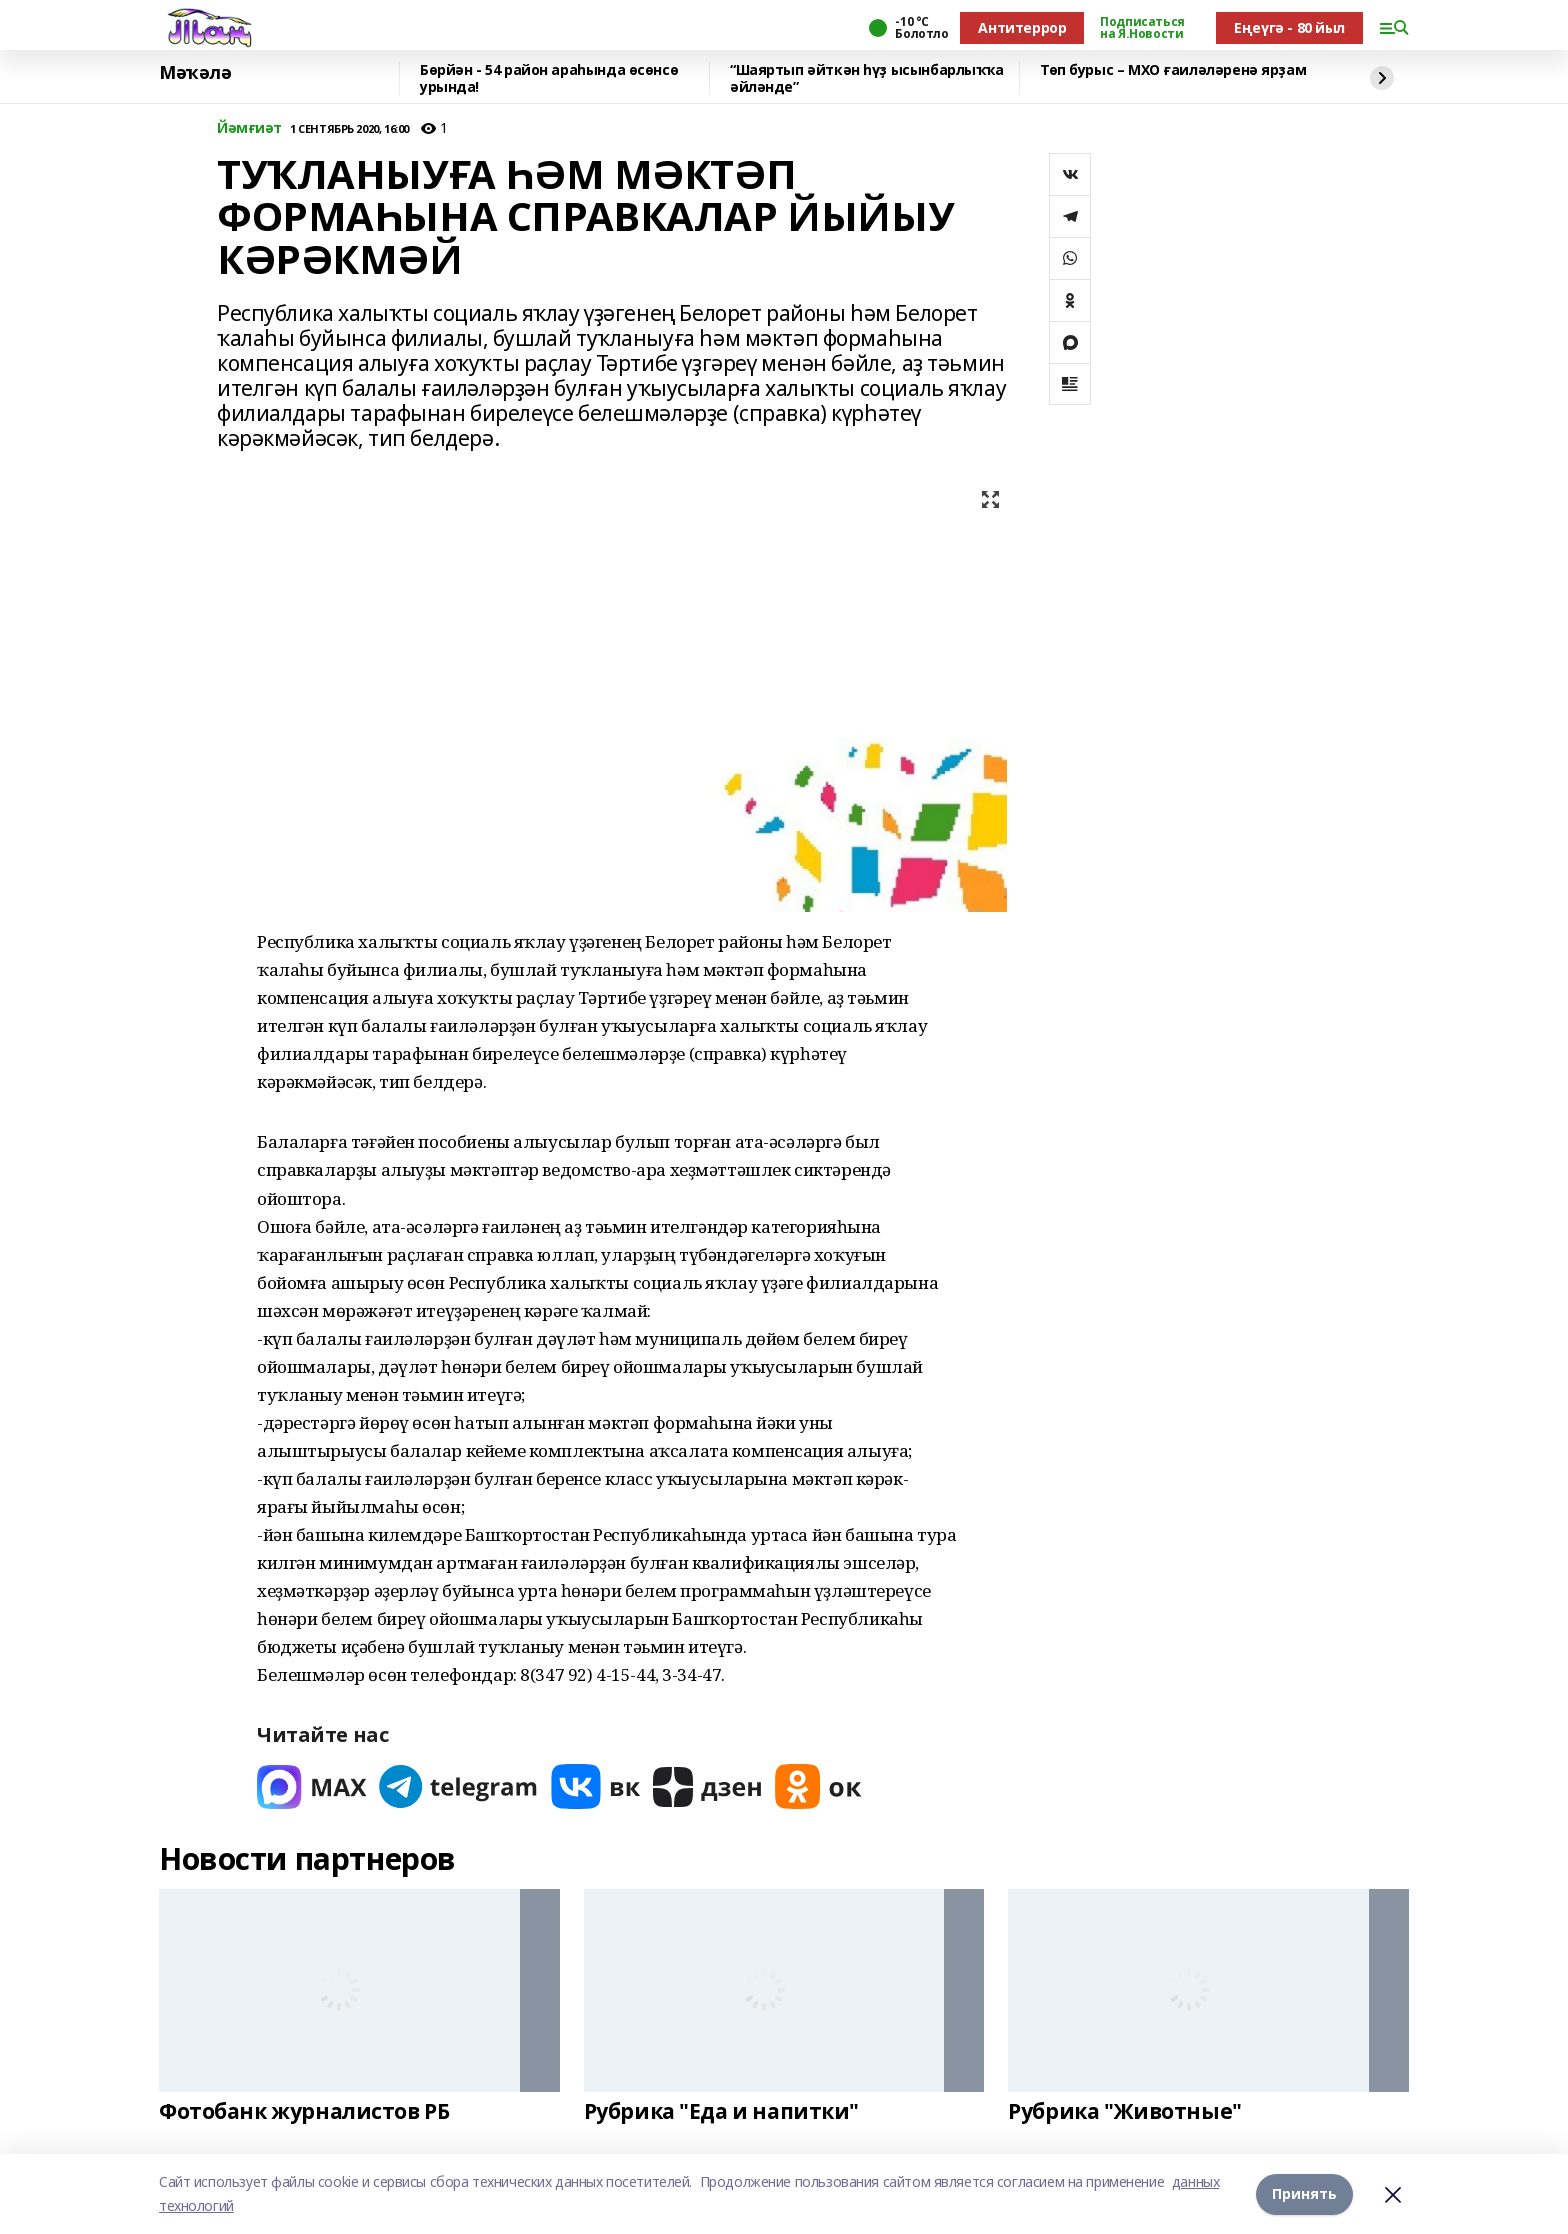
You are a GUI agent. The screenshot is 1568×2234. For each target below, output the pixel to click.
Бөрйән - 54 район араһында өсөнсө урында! (549, 78)
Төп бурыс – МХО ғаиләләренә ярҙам (1173, 70)
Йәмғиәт (249, 128)
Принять (1304, 2193)
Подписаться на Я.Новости (1142, 28)
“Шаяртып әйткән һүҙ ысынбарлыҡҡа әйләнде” (867, 78)
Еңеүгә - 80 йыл (1289, 27)
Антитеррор (1022, 27)
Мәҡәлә (195, 73)
